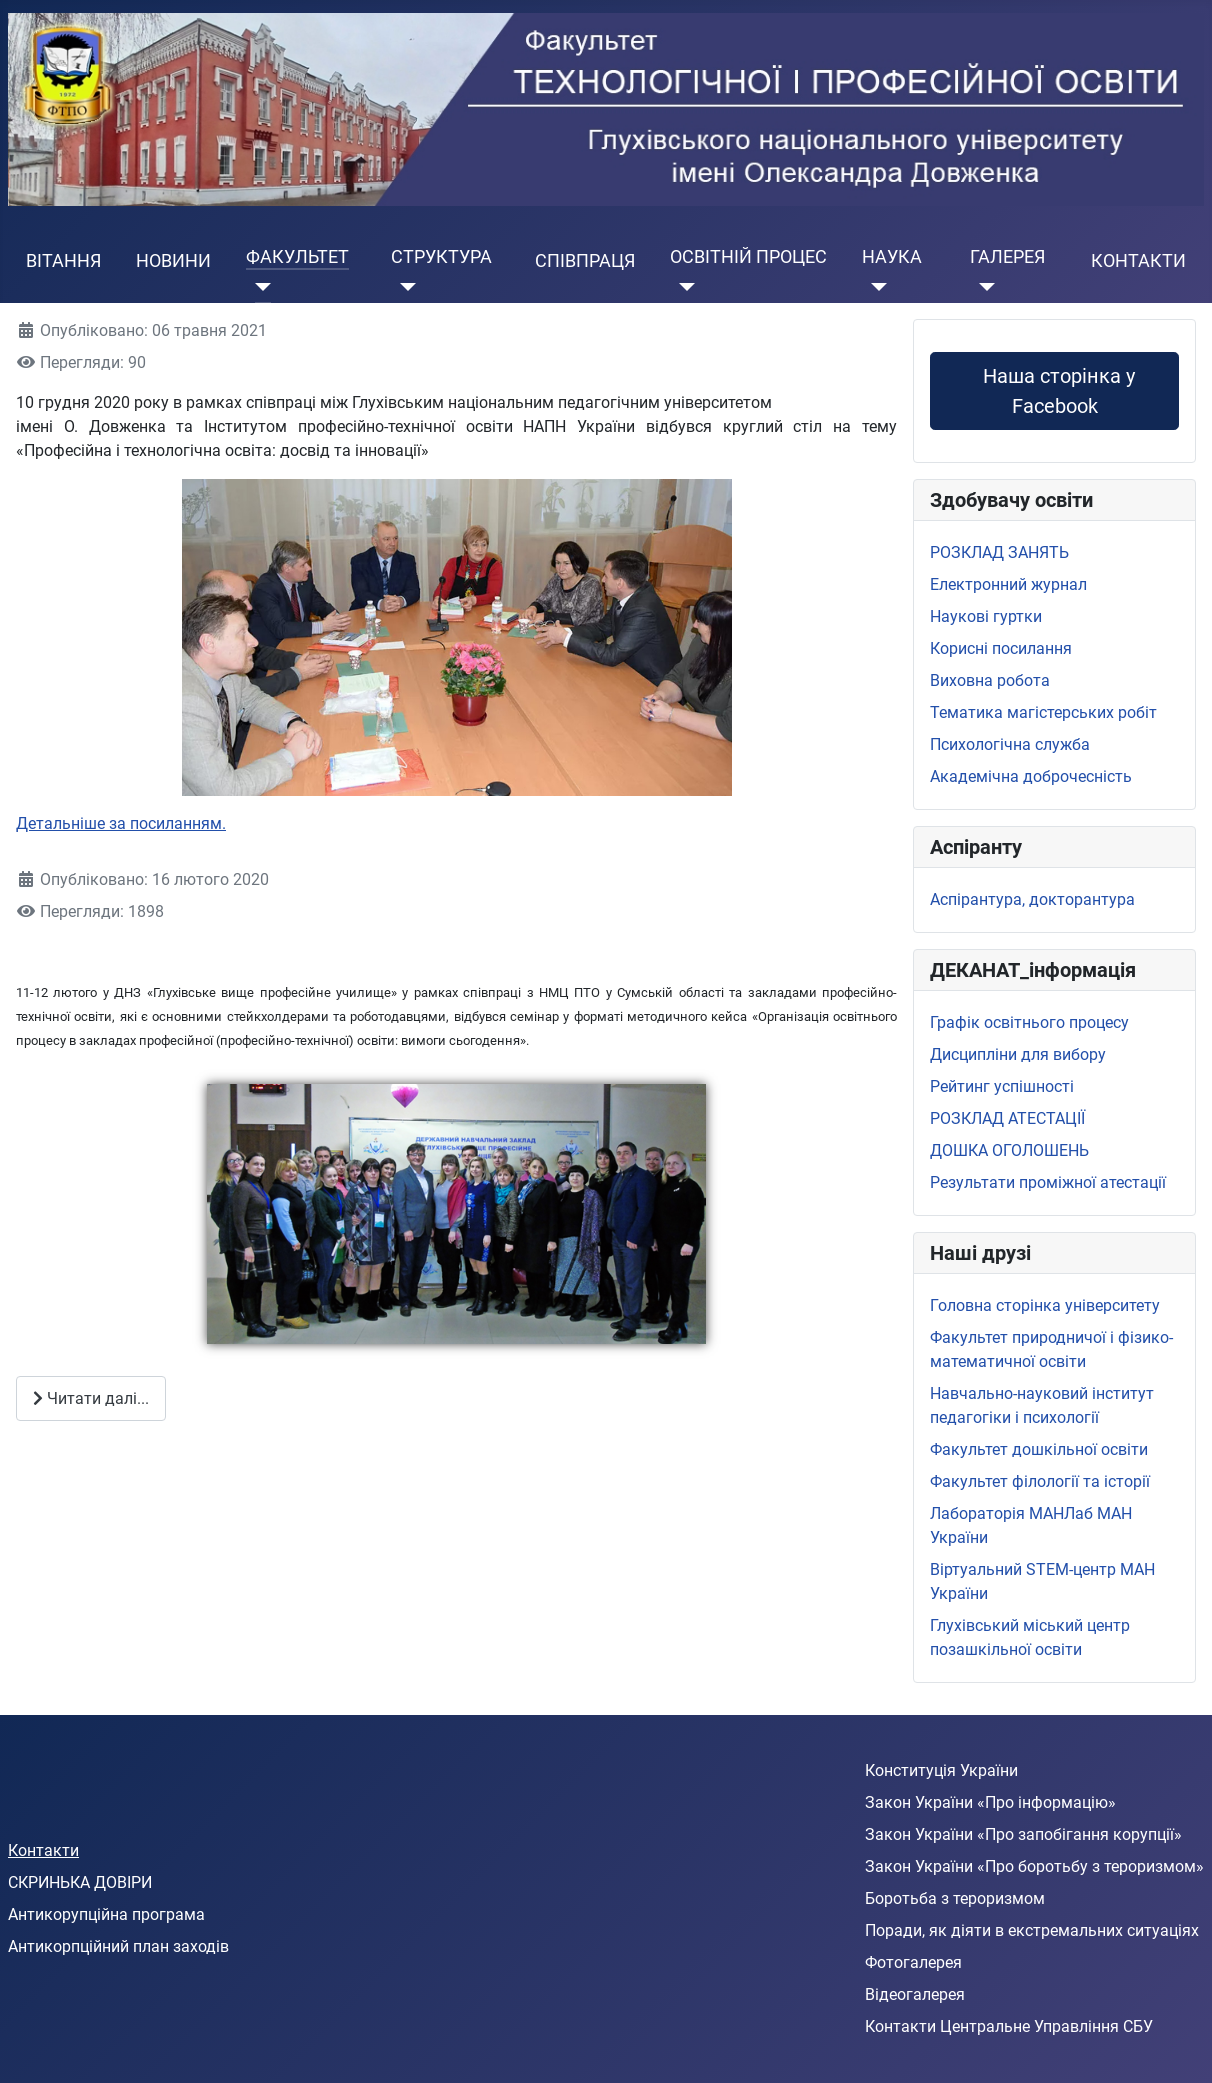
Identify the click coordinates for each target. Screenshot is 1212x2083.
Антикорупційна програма (106, 1914)
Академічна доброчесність (1031, 776)
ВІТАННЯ (63, 261)
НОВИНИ (173, 261)
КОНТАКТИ (1138, 261)
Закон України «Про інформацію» (990, 1802)
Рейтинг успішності (1002, 1086)
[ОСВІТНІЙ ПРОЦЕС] (682, 287)
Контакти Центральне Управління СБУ (1009, 2026)
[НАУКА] (874, 287)
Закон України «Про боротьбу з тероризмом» (1034, 1866)
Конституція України (941, 1770)
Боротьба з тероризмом (955, 1898)
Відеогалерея (915, 1994)
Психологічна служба (1010, 744)
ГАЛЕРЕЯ (1007, 257)
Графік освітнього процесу (1029, 1022)
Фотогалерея (913, 1962)
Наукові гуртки (986, 616)
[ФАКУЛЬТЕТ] (258, 287)
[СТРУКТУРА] (403, 287)
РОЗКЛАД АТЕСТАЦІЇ (1007, 1118)
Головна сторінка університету (1045, 1305)
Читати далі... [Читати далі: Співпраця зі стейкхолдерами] (91, 1398)
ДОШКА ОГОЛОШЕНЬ (1009, 1150)
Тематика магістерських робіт (1043, 712)
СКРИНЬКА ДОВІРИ (80, 1882)
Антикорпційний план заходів (118, 1946)
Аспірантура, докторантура (1032, 899)
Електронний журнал (1008, 584)
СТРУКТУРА (441, 257)
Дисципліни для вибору (1018, 1054)
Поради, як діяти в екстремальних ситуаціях (1032, 1930)
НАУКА (892, 257)
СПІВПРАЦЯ (585, 261)
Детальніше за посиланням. (121, 823)
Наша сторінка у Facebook (1055, 391)
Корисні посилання (1001, 648)
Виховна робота (990, 680)
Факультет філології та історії (1040, 1481)
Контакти (43, 1850)
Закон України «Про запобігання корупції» (1023, 1834)
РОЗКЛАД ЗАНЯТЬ (999, 552)
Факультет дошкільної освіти (1039, 1449)
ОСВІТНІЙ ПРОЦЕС (748, 257)
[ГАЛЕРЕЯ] (982, 287)
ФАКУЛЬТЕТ (297, 257)
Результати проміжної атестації (1048, 1182)
